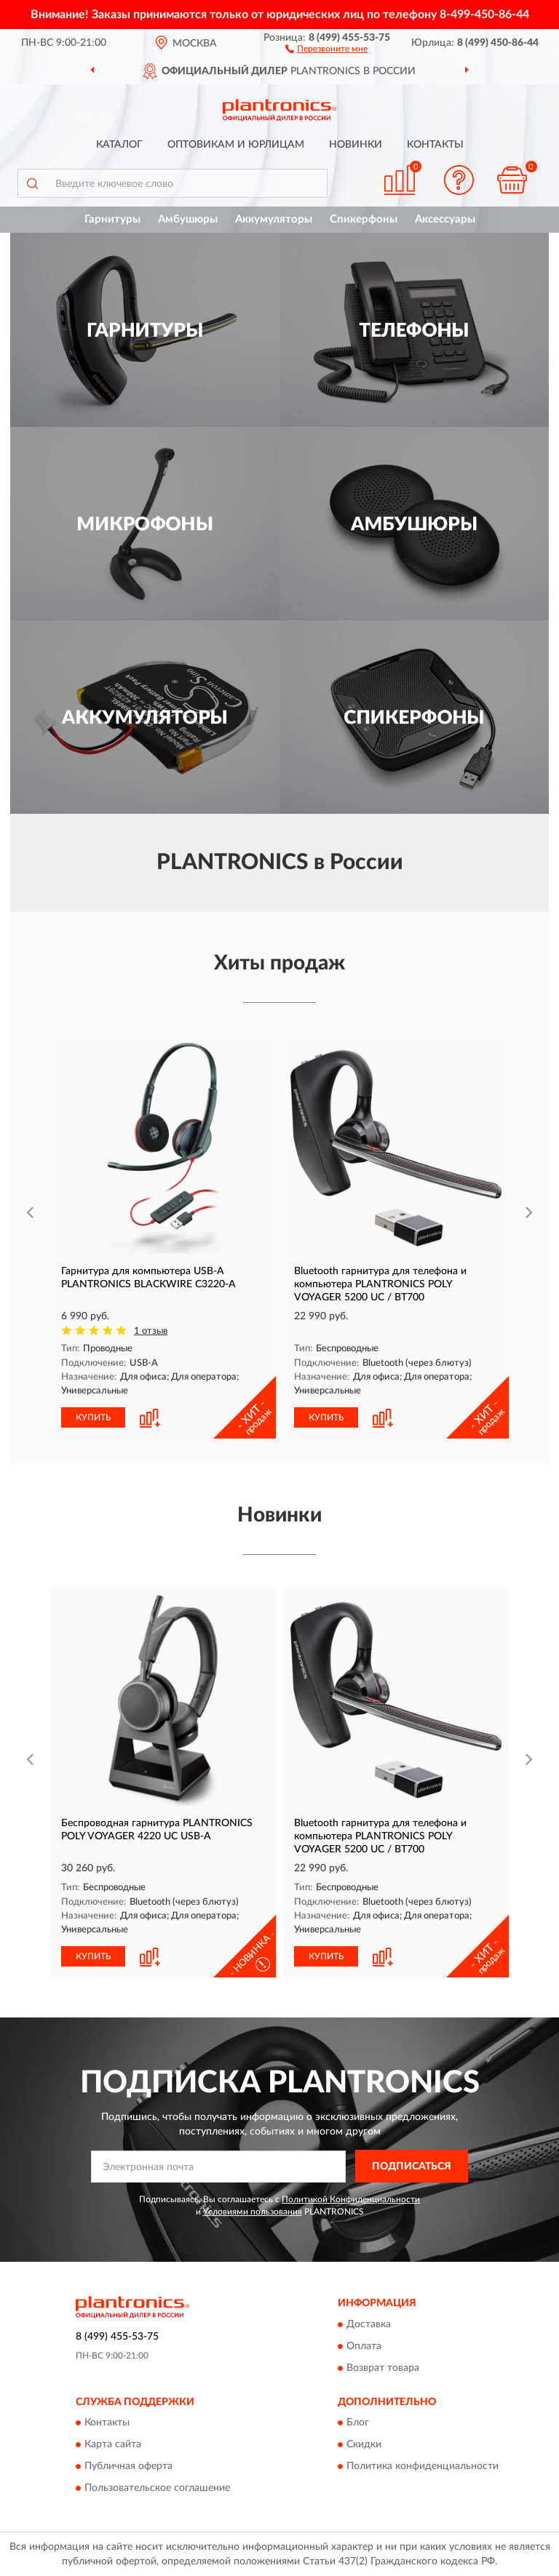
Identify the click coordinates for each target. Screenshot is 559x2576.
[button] (326, 48)
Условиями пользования (252, 2211)
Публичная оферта (128, 2467)
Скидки (363, 2445)
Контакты (435, 145)
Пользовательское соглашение (157, 2489)
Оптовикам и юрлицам (235, 145)
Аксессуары (445, 219)
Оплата (363, 2346)
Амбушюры (188, 219)
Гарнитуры (112, 219)
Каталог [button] (119, 145)
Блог (357, 2423)
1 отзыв (150, 1331)
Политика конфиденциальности (422, 2467)
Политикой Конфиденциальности (351, 2199)
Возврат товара (382, 2368)
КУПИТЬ (93, 1417)
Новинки (355, 145)
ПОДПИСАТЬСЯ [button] (411, 2166)
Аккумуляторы (273, 219)
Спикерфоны (363, 219)
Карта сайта (112, 2445)
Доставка (368, 2324)
